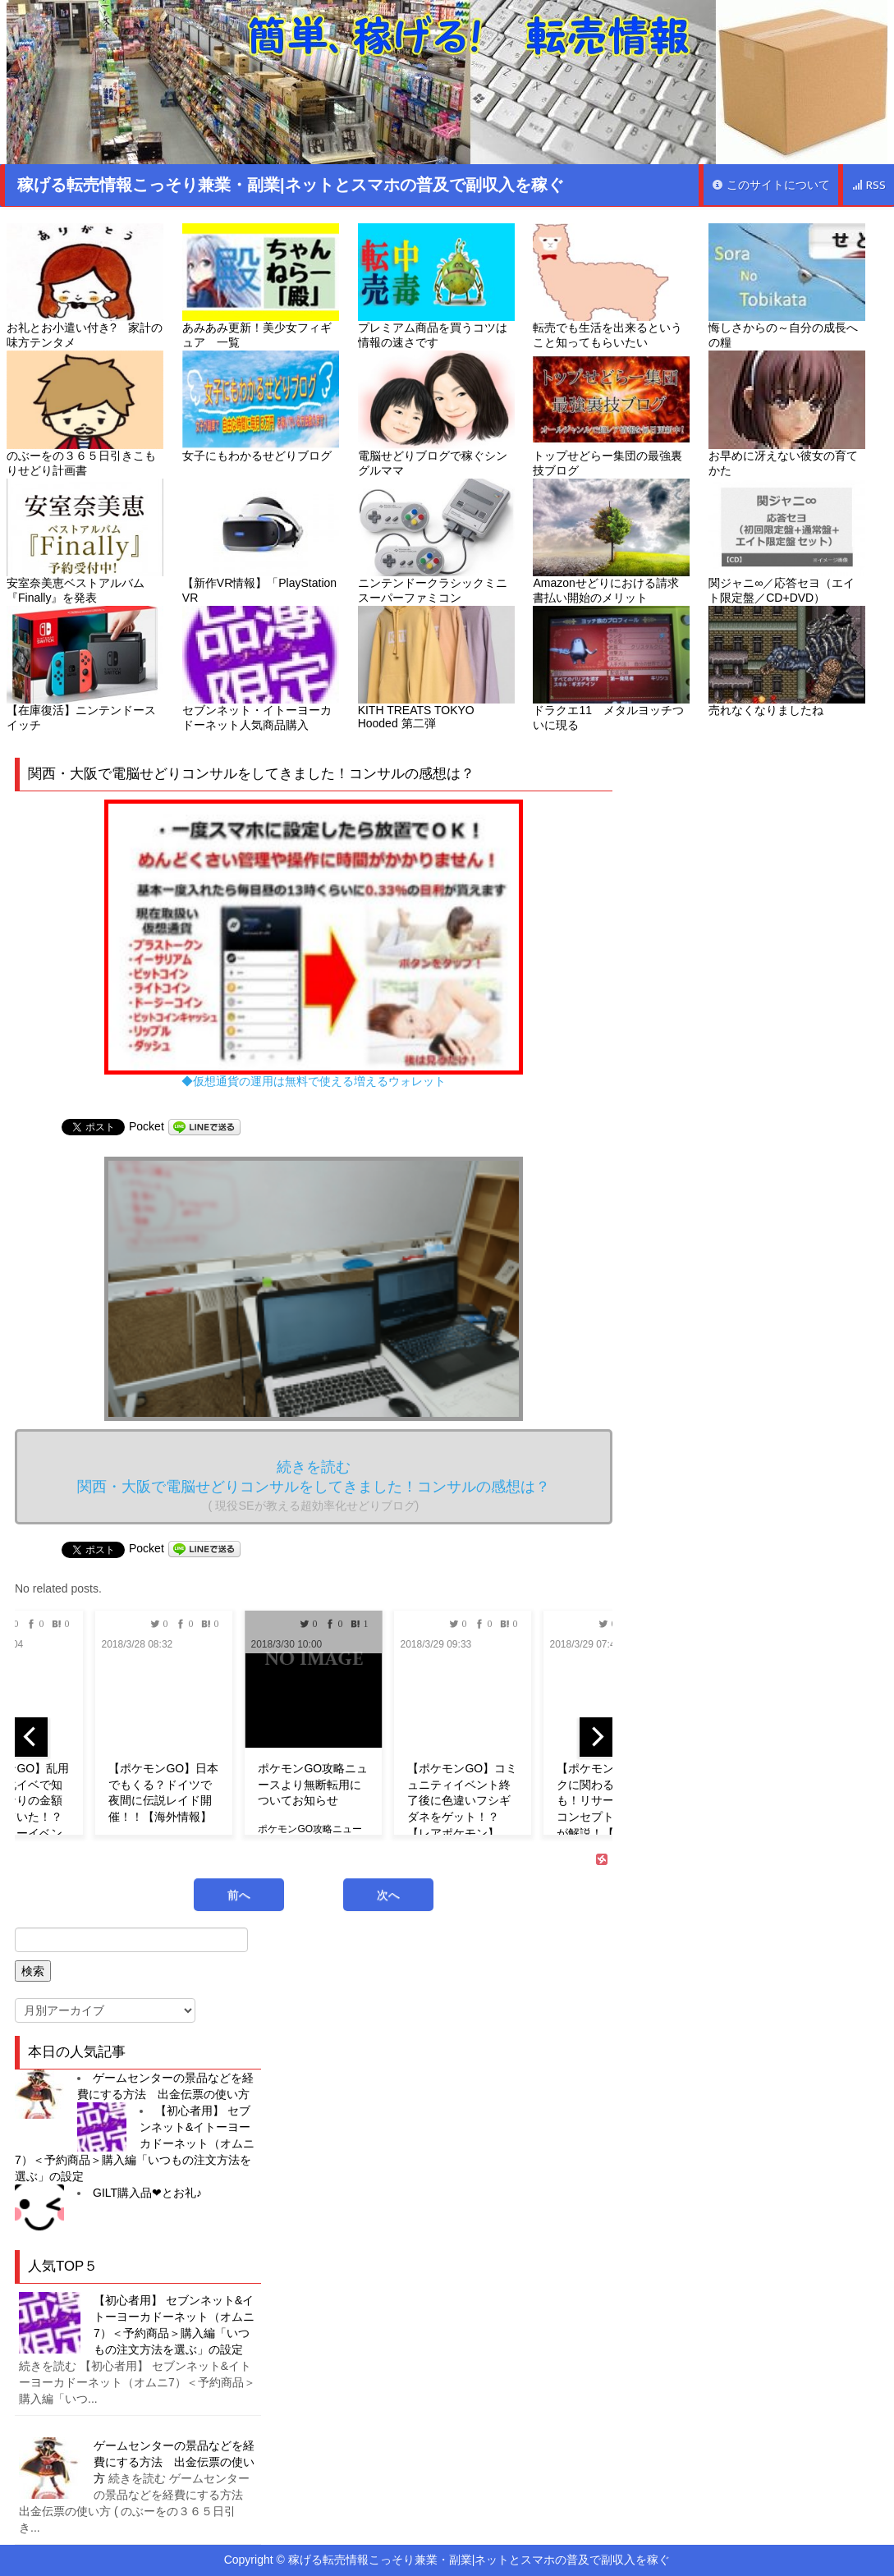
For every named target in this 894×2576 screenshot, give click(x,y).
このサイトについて (771, 185)
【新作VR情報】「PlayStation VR (260, 541)
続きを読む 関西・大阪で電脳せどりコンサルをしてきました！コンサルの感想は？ (313, 1485)
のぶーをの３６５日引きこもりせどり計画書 (85, 413)
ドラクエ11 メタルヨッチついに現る (611, 668)
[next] (596, 1737)
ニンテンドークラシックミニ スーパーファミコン (436, 541)
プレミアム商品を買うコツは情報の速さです (436, 286)
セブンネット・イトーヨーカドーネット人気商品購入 (260, 668)
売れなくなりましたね (786, 661)
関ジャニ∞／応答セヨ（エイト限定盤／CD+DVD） (786, 541)
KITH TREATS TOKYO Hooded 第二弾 (436, 668)
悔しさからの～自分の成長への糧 (786, 286)
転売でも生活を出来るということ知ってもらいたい (611, 286)
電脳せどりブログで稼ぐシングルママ (436, 413)
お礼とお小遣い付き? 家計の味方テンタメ (85, 286)
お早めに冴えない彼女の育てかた (786, 413)
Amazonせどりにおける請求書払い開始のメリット (611, 541)
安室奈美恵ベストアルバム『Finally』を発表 (85, 541)
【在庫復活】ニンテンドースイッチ (85, 668)
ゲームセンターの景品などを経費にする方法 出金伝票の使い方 (174, 2462)
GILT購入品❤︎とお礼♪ (147, 2192)
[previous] (31, 1737)
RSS (868, 185)
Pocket (146, 1126)
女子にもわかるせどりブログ (260, 406)
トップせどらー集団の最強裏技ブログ (611, 413)
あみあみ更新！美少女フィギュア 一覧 (260, 286)
